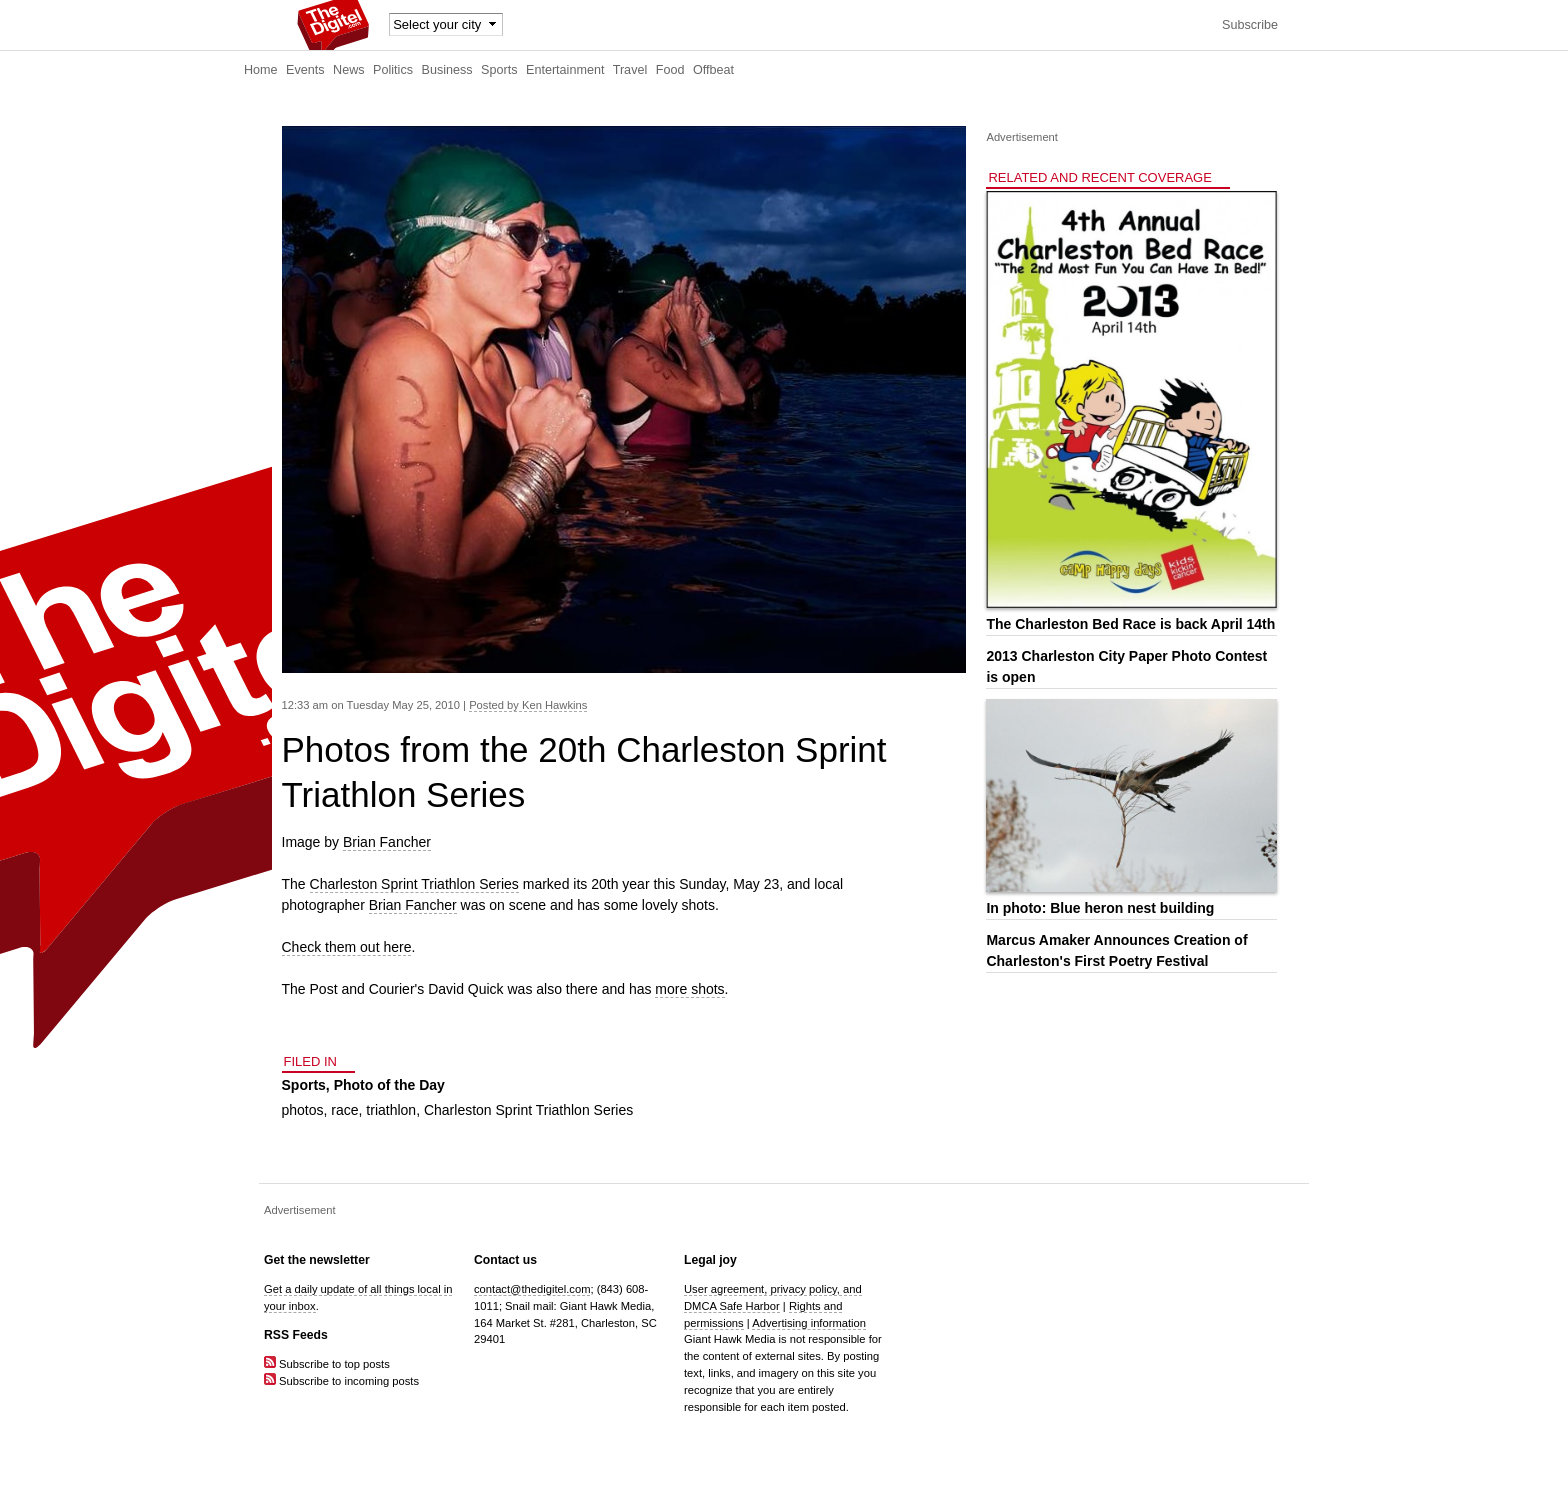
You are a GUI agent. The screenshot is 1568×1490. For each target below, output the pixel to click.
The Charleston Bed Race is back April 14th (1130, 624)
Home (261, 70)
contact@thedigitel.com (532, 1289)
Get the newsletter (317, 1260)
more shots (689, 989)
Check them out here (347, 947)
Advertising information (809, 1323)
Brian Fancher (387, 842)
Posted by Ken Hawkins (528, 705)
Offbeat (713, 70)
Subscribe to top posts (327, 1364)
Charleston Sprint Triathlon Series (414, 884)
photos (303, 1110)
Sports (499, 70)
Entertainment (565, 70)
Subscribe (1250, 25)
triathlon (391, 1110)
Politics (393, 70)
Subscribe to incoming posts (341, 1381)
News (349, 70)
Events (305, 70)
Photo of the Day (389, 1085)
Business (447, 70)
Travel (630, 70)
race (344, 1110)
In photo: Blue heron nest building (1100, 908)
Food (670, 70)
